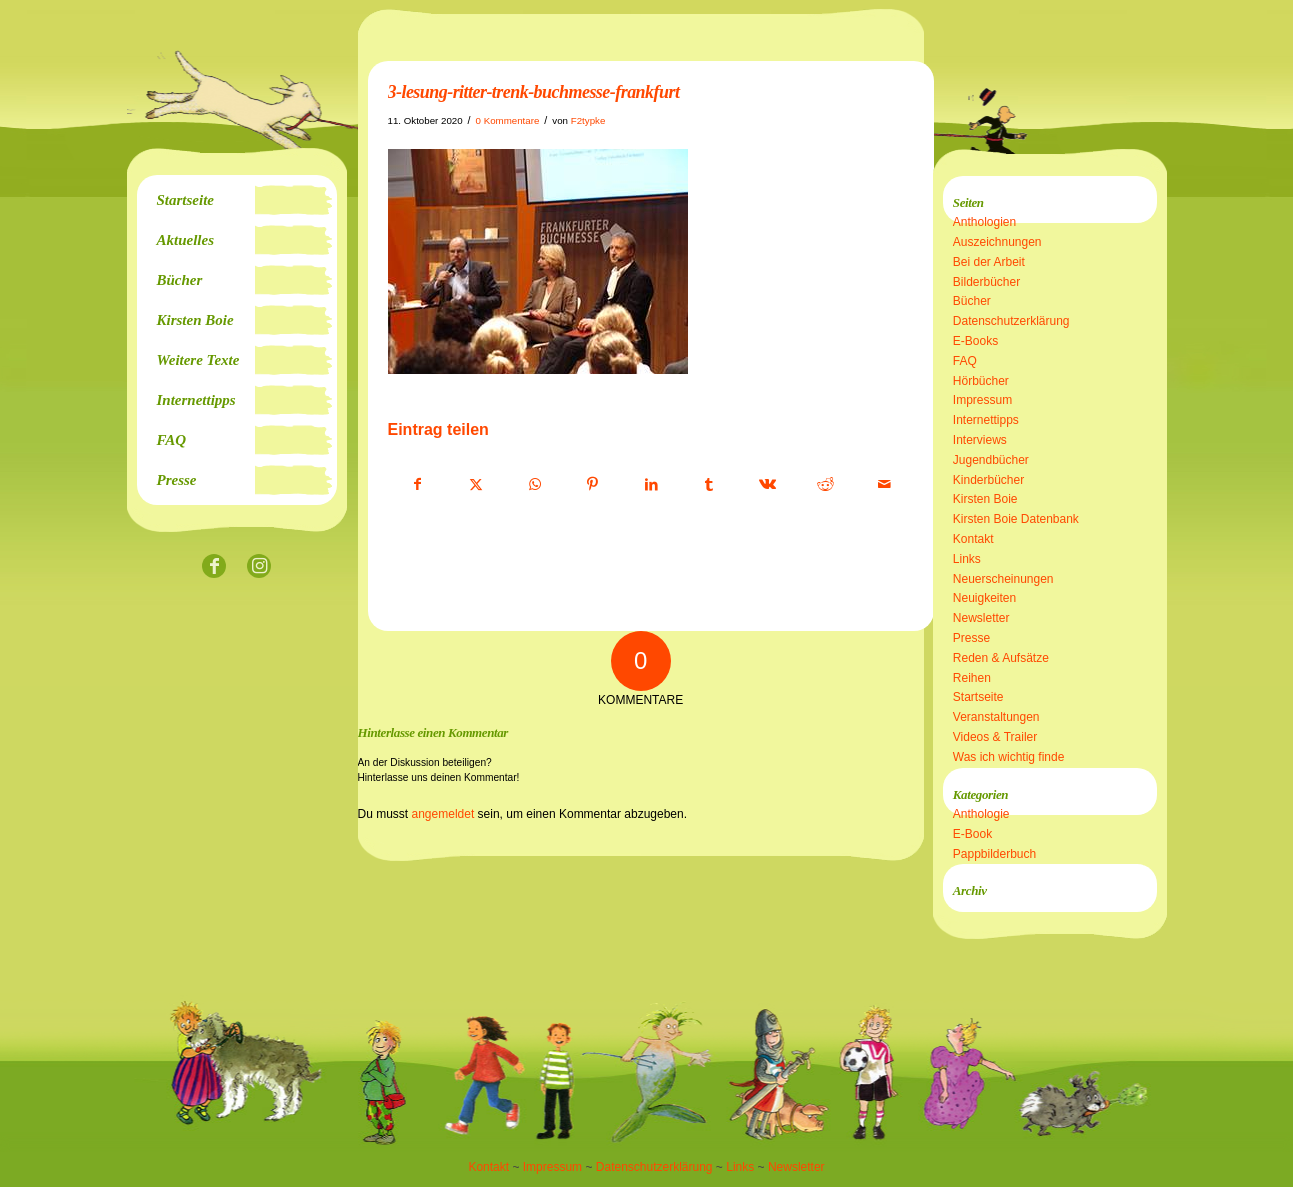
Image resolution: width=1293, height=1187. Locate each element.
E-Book (972, 834)
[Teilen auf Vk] (767, 485)
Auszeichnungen (997, 242)
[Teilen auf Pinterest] (592, 485)
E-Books (975, 341)
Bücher (972, 301)
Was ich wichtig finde (1009, 757)
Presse (971, 638)
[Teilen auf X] (476, 485)
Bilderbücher (986, 282)
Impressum (982, 400)
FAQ (965, 361)
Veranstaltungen (996, 717)
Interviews (980, 440)
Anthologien (984, 222)
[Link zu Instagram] (259, 567)
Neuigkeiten (984, 598)
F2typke (588, 120)
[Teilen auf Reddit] (825, 485)
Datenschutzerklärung (1011, 321)
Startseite (978, 697)
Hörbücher (981, 381)
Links (967, 559)
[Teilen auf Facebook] (418, 485)
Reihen (972, 678)
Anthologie (981, 814)
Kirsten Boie (985, 499)
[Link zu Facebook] (214, 567)
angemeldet (443, 814)
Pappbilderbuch (994, 854)
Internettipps (986, 420)
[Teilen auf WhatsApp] (534, 485)
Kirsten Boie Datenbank (1016, 519)
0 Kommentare (508, 120)
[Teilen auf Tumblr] (709, 485)
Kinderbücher (988, 480)
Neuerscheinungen (1003, 579)
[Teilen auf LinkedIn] (651, 485)
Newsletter (981, 618)
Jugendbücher (991, 460)
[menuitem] (237, 200)
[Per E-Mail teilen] (884, 485)
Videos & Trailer (995, 737)
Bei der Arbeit (989, 262)
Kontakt (973, 539)
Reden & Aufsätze (1001, 658)
